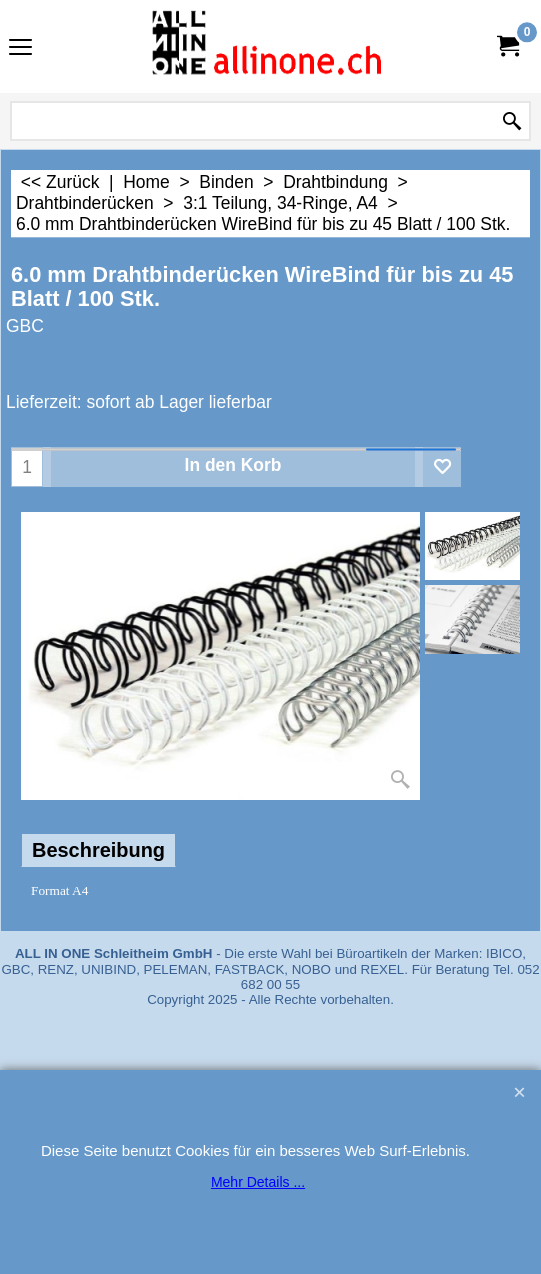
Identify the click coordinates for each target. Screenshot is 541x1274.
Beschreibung (98, 850)
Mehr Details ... (258, 1182)
